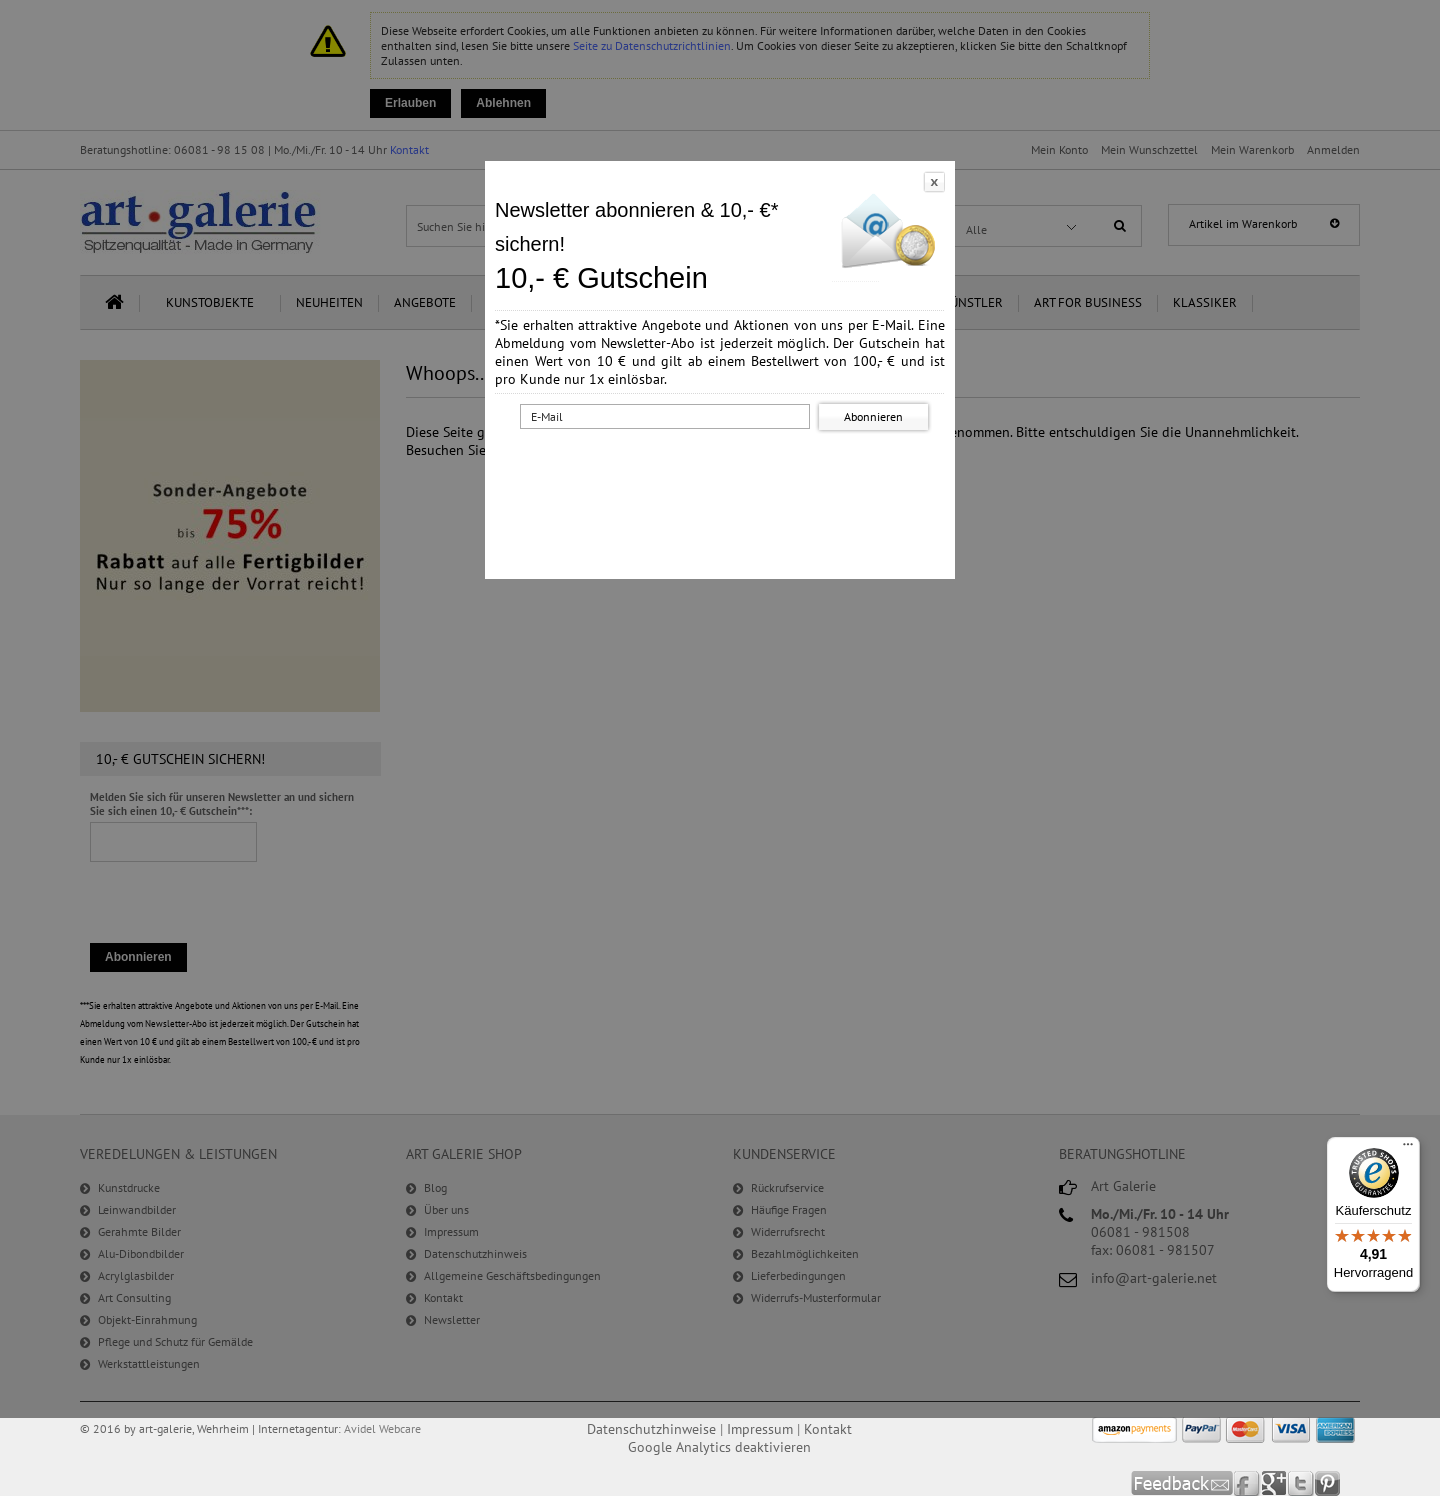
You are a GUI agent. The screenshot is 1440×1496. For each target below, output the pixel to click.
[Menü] (1408, 1149)
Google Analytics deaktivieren (719, 1447)
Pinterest (1327, 1483)
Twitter (1301, 1483)
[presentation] (724, 473)
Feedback (1182, 1483)
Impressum (760, 1429)
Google (1274, 1483)
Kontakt (828, 1429)
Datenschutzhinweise (651, 1429)
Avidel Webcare (382, 1428)
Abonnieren (873, 416)
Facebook (1247, 1483)
